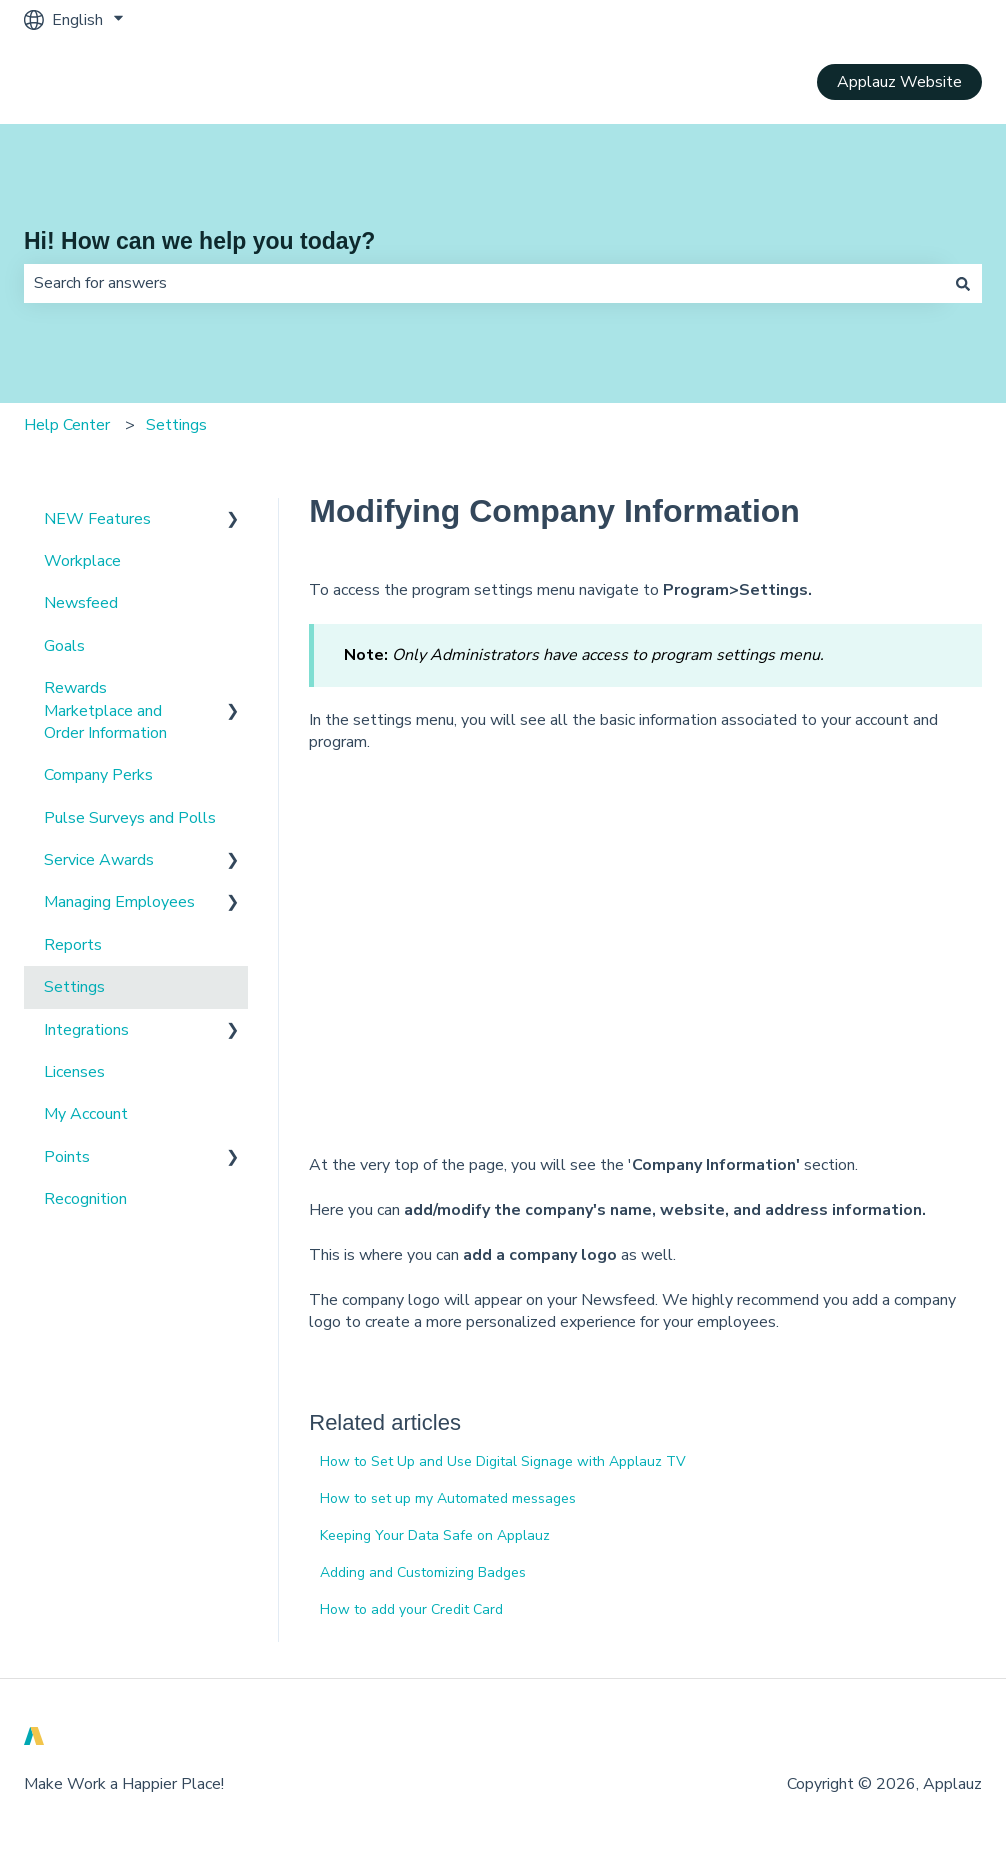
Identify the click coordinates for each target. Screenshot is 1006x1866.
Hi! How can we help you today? (199, 241)
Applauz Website (899, 82)
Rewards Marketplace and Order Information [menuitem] (105, 710)
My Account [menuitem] (86, 1114)
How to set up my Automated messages (448, 1498)
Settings (176, 425)
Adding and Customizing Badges (423, 1572)
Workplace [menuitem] (82, 561)
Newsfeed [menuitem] (81, 603)
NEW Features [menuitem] (97, 519)
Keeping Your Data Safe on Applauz (435, 1535)
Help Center (67, 425)
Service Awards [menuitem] (99, 860)
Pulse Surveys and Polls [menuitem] (130, 818)
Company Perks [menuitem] (98, 775)
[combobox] (484, 283)
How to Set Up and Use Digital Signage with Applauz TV (503, 1461)
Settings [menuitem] (74, 987)
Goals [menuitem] (64, 646)
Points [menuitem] (67, 1157)
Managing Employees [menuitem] (119, 902)
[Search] (963, 283)
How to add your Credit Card (411, 1609)
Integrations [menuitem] (86, 1030)
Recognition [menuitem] (85, 1199)
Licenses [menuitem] (74, 1072)
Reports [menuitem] (73, 945)
